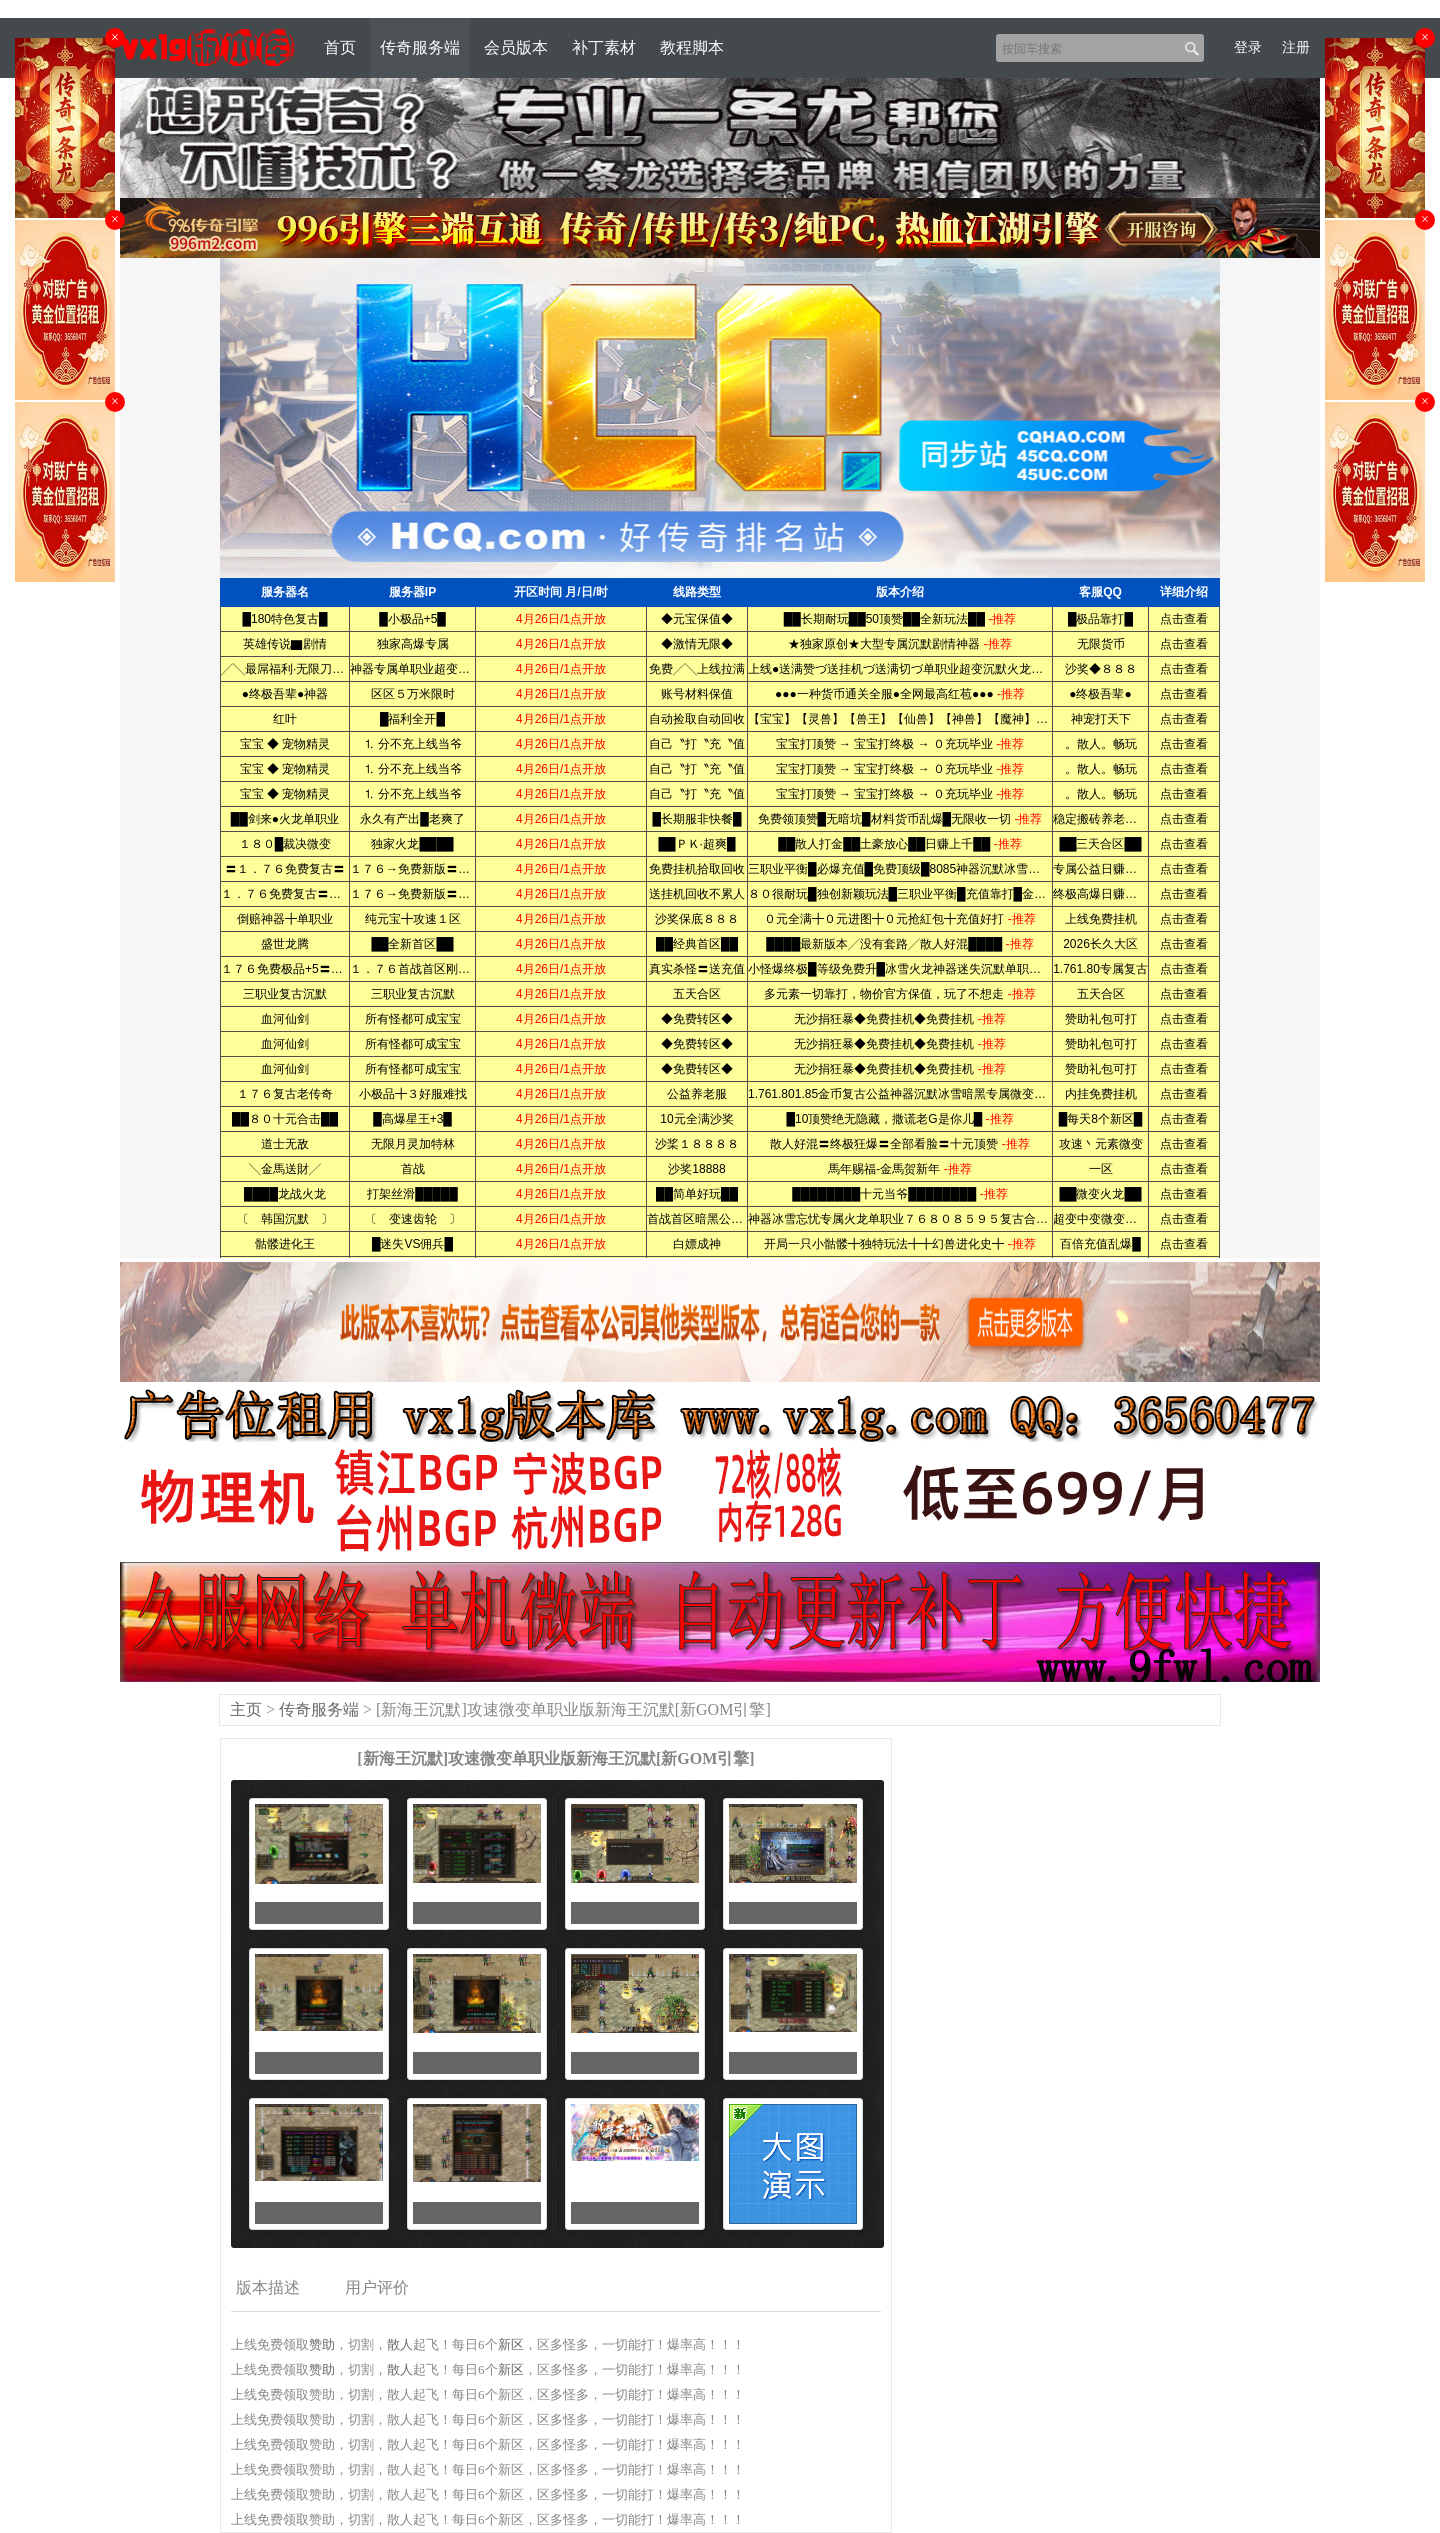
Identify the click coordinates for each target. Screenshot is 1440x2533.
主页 (246, 1709)
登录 (1248, 47)
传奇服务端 (420, 47)
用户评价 (377, 2287)
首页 (340, 47)
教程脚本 (692, 47)
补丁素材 (604, 47)
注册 (1296, 47)
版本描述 (268, 2287)
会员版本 (516, 47)
